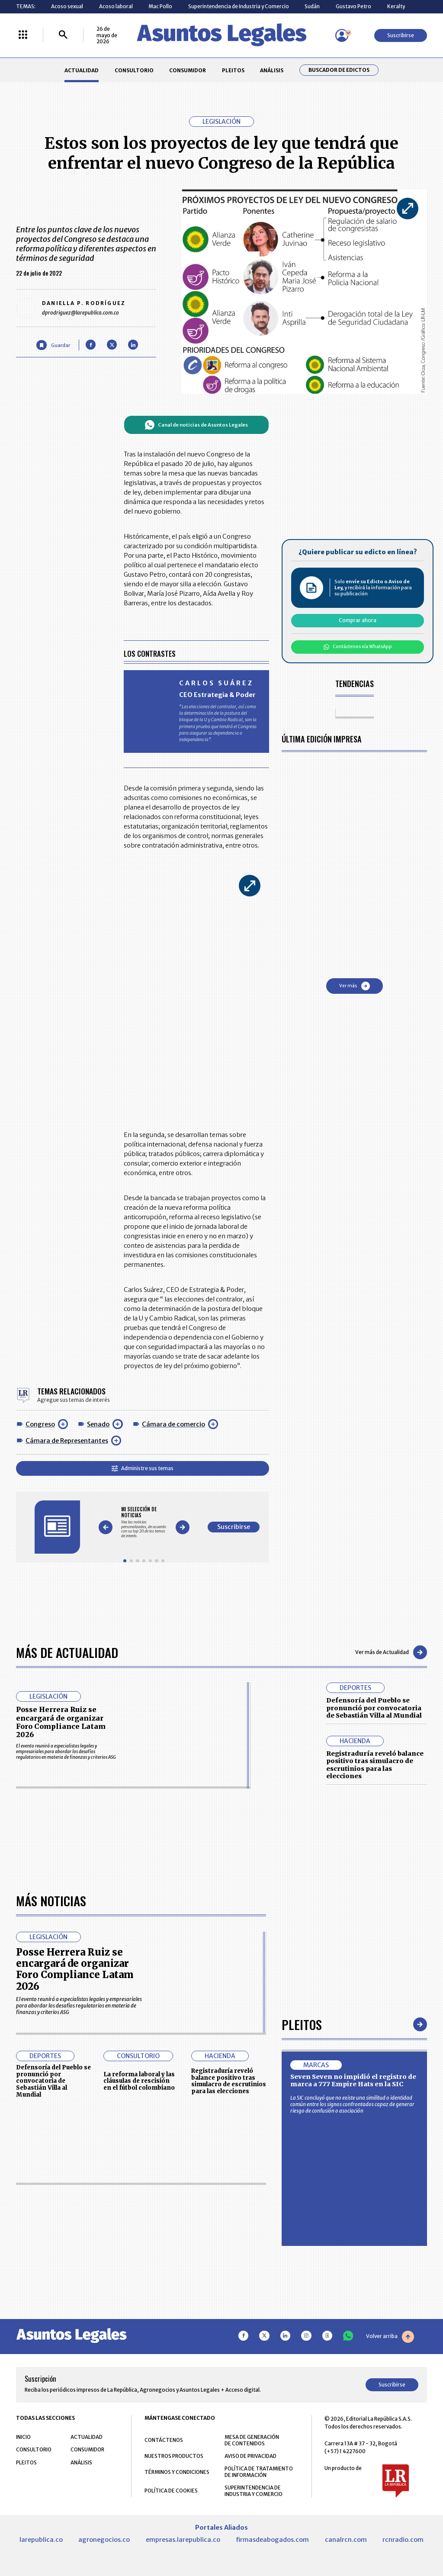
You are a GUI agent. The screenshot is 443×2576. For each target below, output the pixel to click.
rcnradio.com (403, 2540)
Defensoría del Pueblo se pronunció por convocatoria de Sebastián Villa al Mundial (374, 1707)
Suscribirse (400, 35)
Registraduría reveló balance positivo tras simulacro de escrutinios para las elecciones (375, 1765)
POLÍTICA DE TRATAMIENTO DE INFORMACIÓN (259, 2471)
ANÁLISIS (271, 70)
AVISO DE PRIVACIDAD (250, 2456)
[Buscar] (63, 35)
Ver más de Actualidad (391, 1652)
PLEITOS (233, 70)
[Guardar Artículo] (53, 345)
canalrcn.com (346, 2540)
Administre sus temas (142, 1468)
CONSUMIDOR (187, 70)
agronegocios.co (104, 2540)
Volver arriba (390, 2337)
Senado (98, 1424)
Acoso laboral (116, 6)
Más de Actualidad (67, 1652)
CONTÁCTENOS (163, 2440)
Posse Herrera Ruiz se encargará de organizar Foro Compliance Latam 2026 (61, 1722)
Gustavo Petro (353, 6)
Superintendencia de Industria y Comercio (238, 6)
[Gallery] (144, 1522)
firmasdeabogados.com (272, 2540)
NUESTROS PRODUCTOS (173, 2456)
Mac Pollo (160, 6)
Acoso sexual (67, 6)
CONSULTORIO (134, 70)
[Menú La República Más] (23, 35)
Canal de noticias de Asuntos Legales (196, 425)
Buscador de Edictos (338, 70)
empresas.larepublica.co (183, 2540)
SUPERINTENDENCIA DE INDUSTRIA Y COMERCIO (253, 2490)
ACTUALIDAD (81, 70)
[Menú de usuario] (341, 35)
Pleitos (302, 2024)
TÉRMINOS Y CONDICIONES (176, 2472)
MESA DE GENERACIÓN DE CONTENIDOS (252, 2440)
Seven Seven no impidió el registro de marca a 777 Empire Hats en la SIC (353, 2080)
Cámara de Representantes (67, 1441)
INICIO (23, 2437)
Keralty (396, 6)
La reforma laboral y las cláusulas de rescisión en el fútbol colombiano (139, 2081)
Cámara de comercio (173, 1424)
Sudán (312, 6)
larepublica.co (41, 2540)
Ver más (354, 986)
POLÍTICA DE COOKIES (171, 2490)
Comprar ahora (357, 620)
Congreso (40, 1424)
